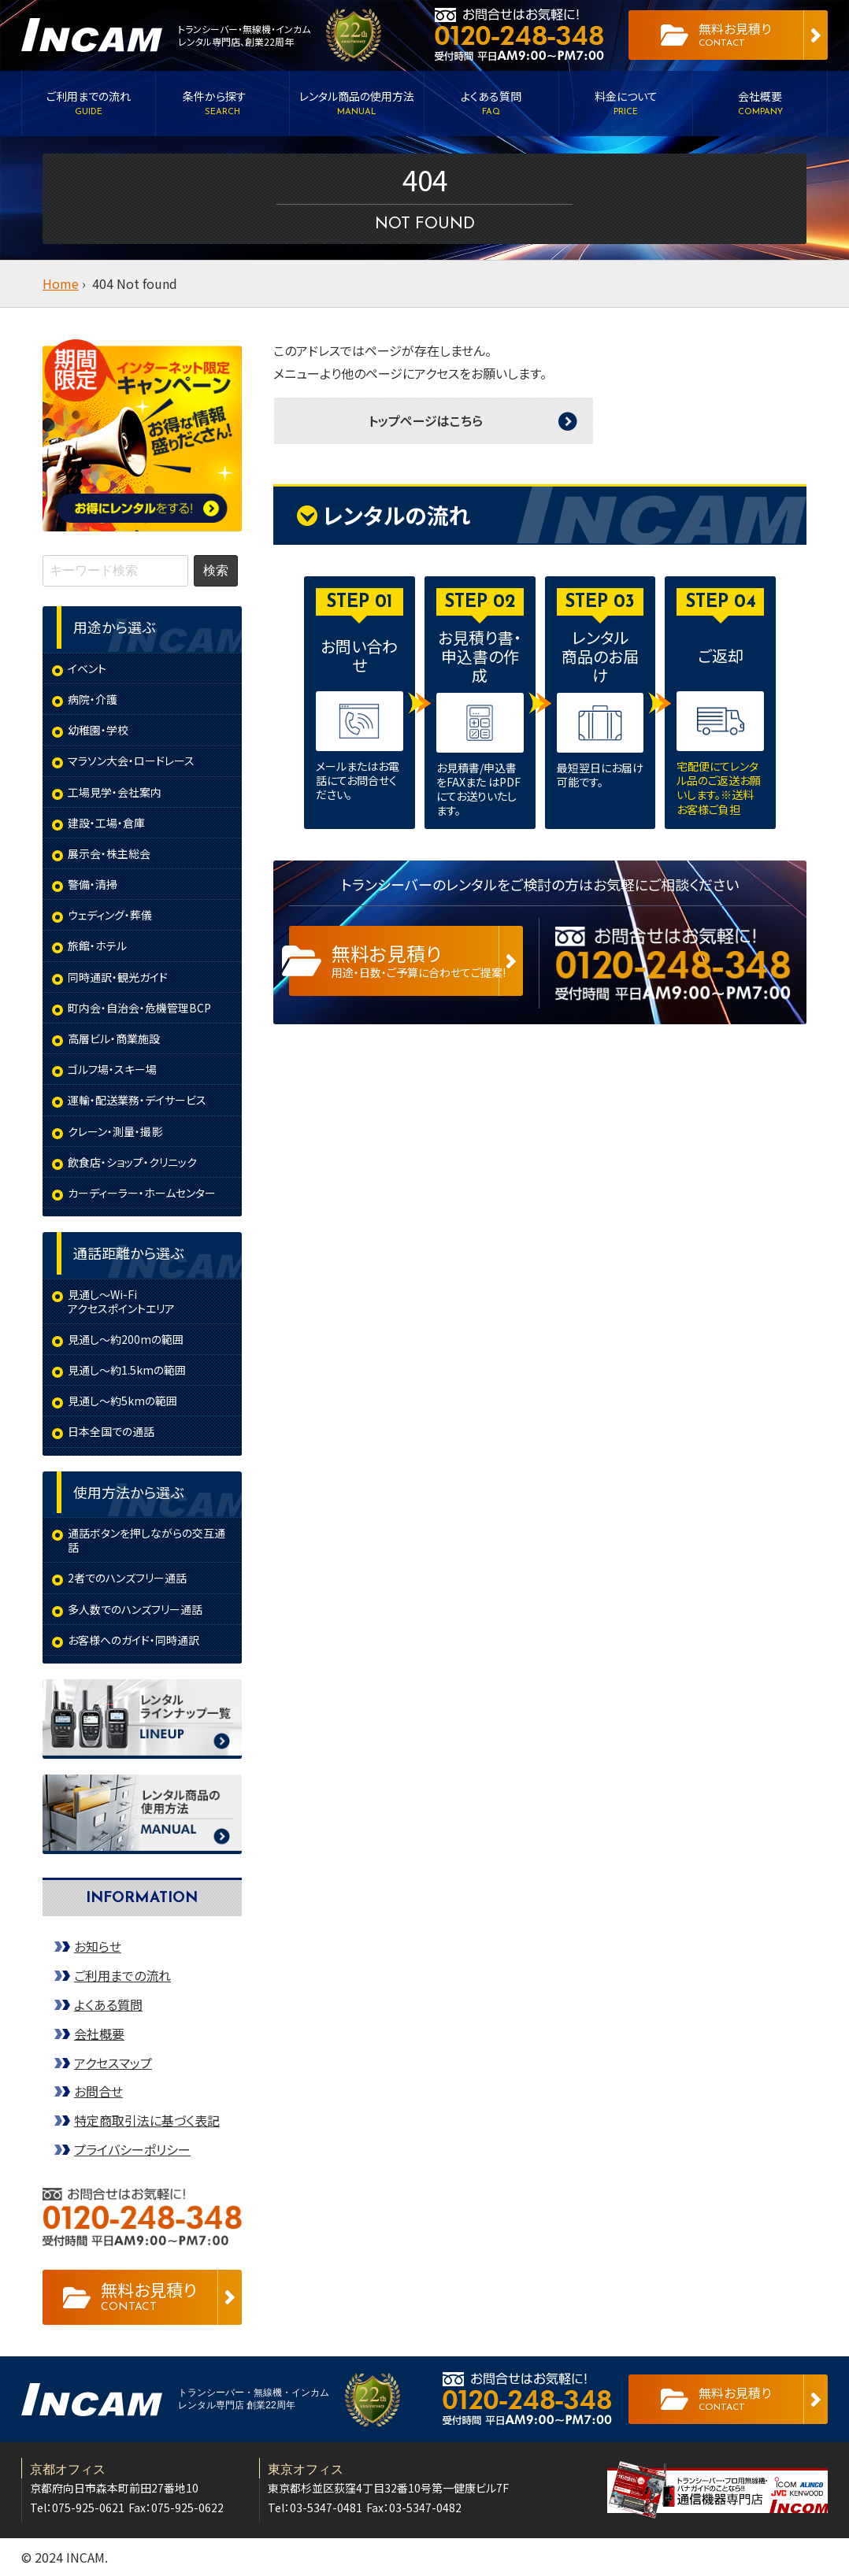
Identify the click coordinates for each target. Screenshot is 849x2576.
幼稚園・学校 (98, 730)
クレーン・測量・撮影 (115, 1131)
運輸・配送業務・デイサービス (137, 1100)
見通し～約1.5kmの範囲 (127, 1370)
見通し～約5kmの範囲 (122, 1400)
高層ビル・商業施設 (114, 1038)
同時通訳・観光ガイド (118, 977)
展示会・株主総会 (109, 853)
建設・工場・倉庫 (106, 823)
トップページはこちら (426, 420)
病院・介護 (92, 699)
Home (61, 283)
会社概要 (99, 2033)
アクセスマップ (113, 2062)
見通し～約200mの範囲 (126, 1339)
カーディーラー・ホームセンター (142, 1193)
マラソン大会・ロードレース (131, 760)
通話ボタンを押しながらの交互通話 (146, 1540)
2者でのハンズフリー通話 (127, 1578)
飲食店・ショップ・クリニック (132, 1162)
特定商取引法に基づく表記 (147, 2120)
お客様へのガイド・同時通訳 (133, 1640)
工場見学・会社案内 (114, 792)
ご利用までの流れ (122, 1975)
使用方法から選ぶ (128, 1492)
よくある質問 (108, 2004)
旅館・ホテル (97, 945)
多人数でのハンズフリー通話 (135, 1609)
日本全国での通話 (111, 1431)
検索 (215, 570)
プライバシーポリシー (132, 2149)
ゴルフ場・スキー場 (112, 1069)
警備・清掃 (92, 884)
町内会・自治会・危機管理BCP (139, 1008)
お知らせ (97, 1946)
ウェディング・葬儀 (110, 915)
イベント (87, 668)
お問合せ (98, 2091)
